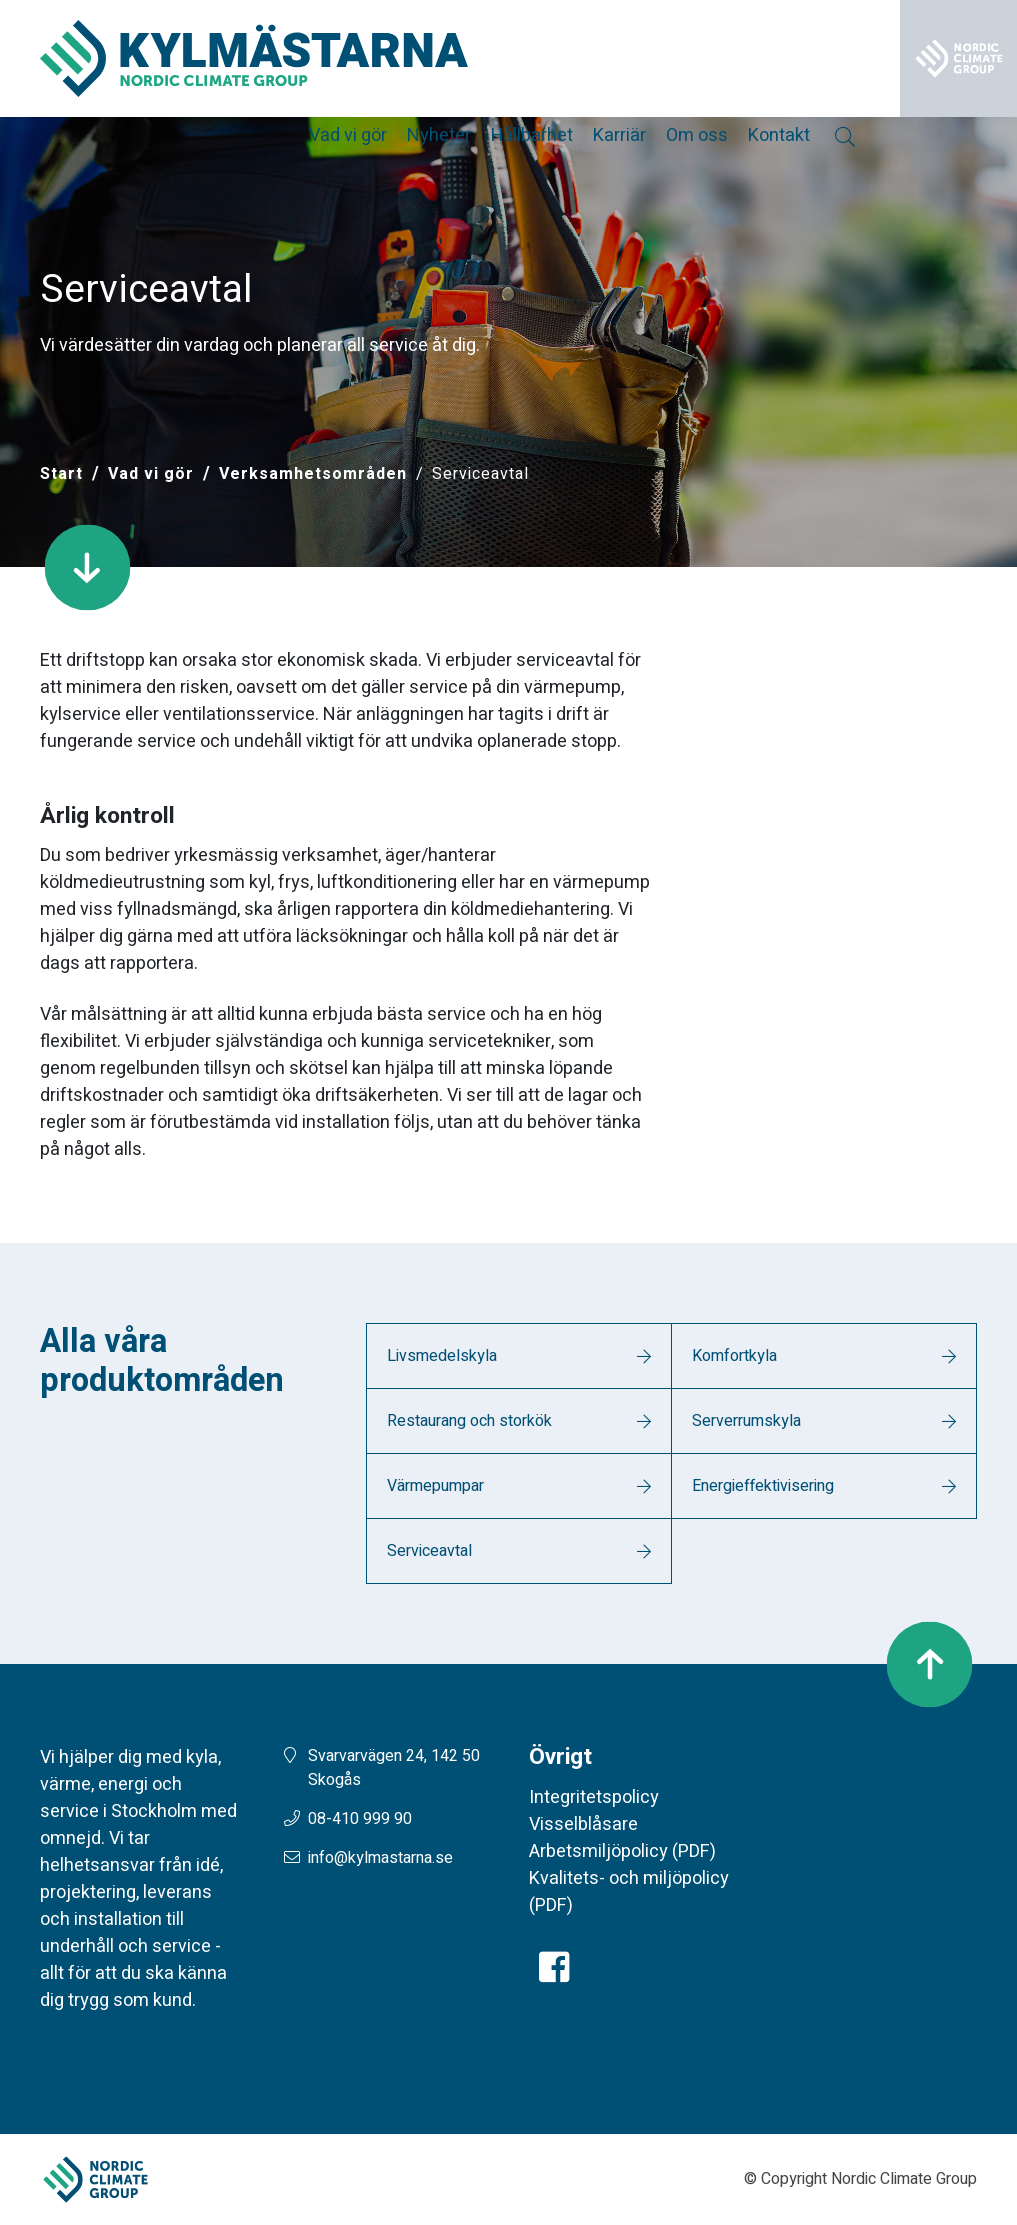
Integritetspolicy (594, 1797)
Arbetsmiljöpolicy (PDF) (622, 1851)
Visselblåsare (583, 1824)
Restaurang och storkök (469, 1421)
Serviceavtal (429, 1551)
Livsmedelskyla (442, 1356)
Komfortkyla (734, 1356)
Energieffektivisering (763, 1486)
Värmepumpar (435, 1486)
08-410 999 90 (360, 1819)
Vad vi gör (151, 474)
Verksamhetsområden (313, 474)
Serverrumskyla (746, 1421)
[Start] (61, 474)
